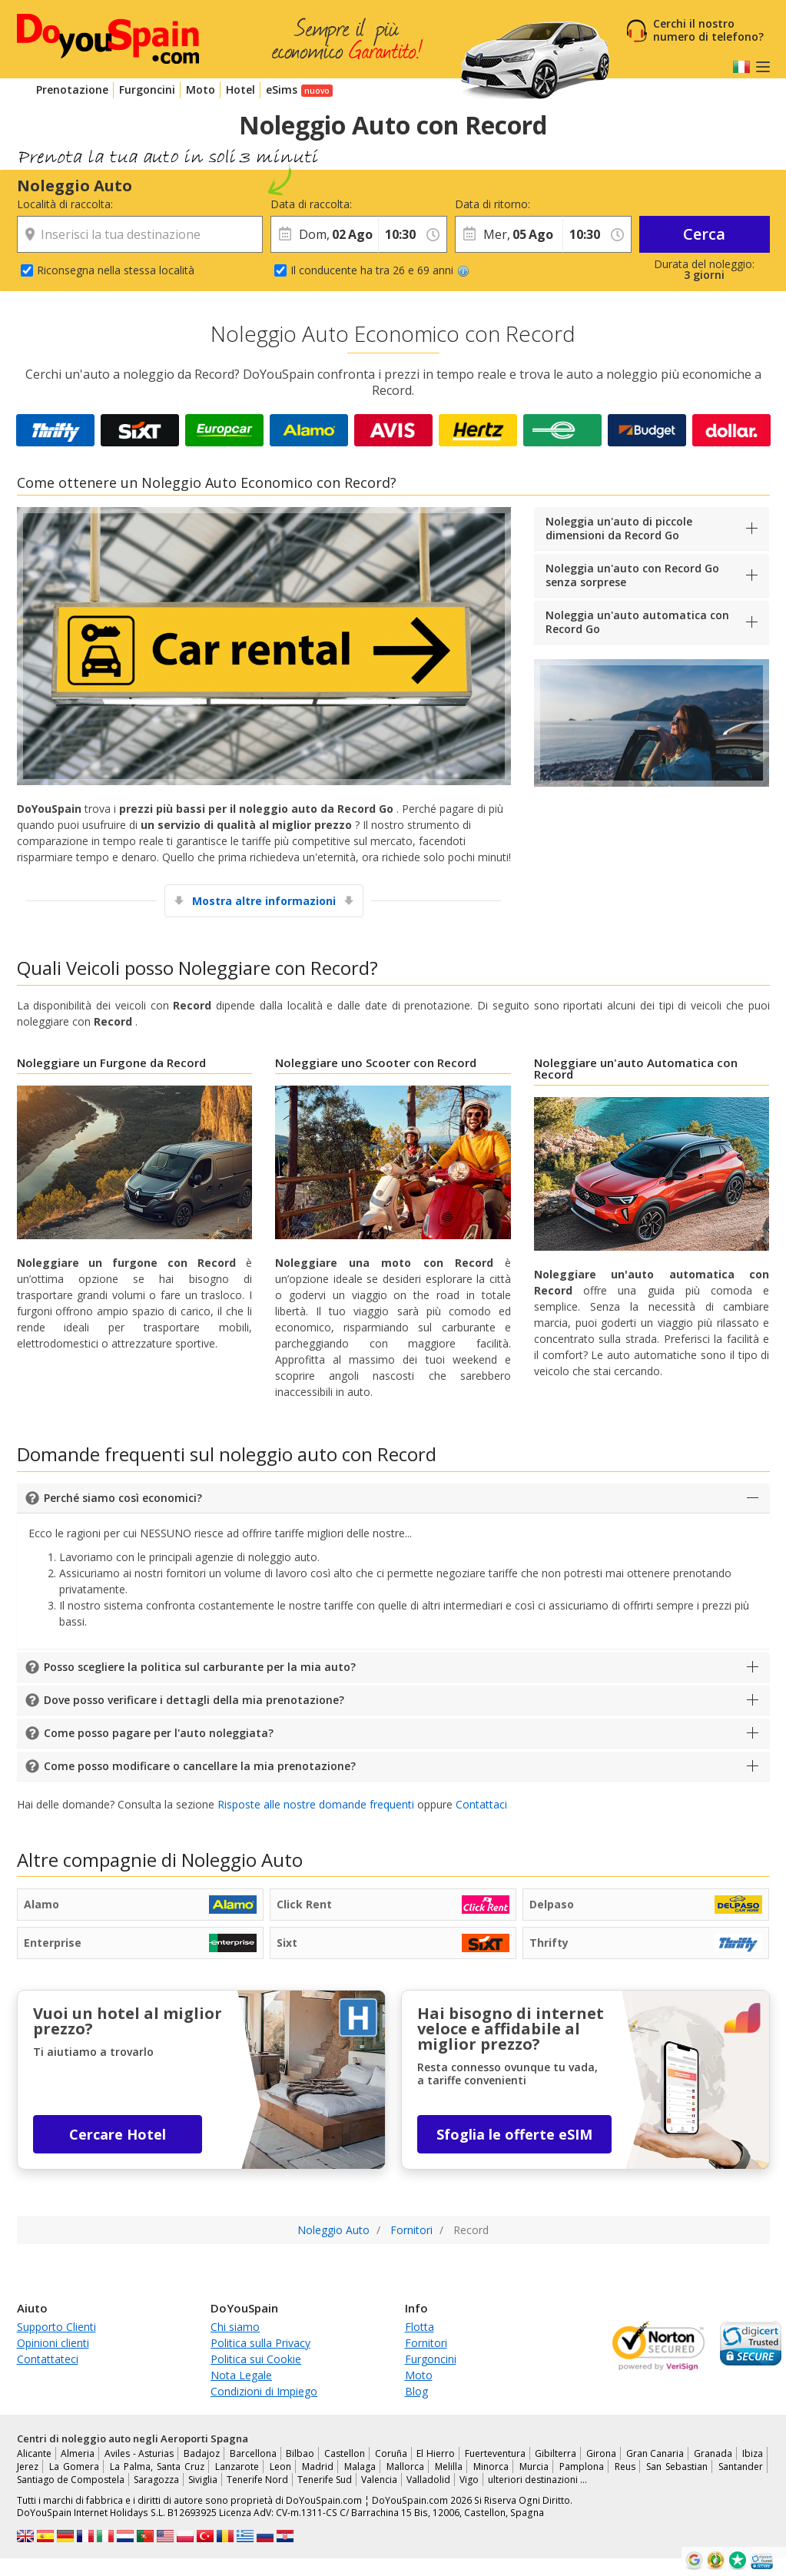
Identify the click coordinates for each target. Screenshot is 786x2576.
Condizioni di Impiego (264, 2391)
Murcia (534, 2466)
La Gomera (74, 2466)
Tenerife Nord (257, 2479)
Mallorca (405, 2466)
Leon (280, 2466)
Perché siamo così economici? (123, 1497)
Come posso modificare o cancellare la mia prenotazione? (200, 1766)
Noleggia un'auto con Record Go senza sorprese (632, 575)
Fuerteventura (495, 2453)
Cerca (704, 234)
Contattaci (481, 1804)
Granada (713, 2453)
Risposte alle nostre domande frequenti (315, 1804)
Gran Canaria (655, 2453)
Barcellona (253, 2453)
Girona (601, 2453)
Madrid (317, 2466)
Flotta (419, 2326)
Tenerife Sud (324, 2479)
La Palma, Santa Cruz (157, 2466)
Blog (416, 2391)
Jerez (27, 2466)
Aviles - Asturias (139, 2453)
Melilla (449, 2466)
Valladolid (428, 2479)
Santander (740, 2466)
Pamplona (581, 2466)
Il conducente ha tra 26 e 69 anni (379, 270)
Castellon (344, 2453)
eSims (281, 89)
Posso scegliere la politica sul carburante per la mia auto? (200, 1666)
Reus (625, 2466)
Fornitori (426, 2343)
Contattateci (47, 2359)
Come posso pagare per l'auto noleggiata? (159, 1733)
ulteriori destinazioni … (537, 2479)
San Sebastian (677, 2466)
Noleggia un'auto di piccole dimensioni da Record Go (619, 528)
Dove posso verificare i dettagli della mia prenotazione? (194, 1699)
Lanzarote (237, 2466)
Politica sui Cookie (256, 2359)
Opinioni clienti (53, 2343)
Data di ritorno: (492, 204)
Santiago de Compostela (70, 2479)
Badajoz (202, 2453)
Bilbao (300, 2453)
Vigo (469, 2479)
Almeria (78, 2453)
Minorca (491, 2466)
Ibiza (752, 2453)
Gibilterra (555, 2453)
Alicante (34, 2453)
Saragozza (156, 2479)
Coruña (391, 2453)
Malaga (360, 2466)
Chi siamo (235, 2326)
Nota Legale (241, 2375)
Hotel (240, 89)
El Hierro (435, 2453)
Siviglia (202, 2479)
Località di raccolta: (65, 204)
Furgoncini (147, 89)
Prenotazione (72, 89)
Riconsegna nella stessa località (115, 270)
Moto (200, 89)
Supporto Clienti (56, 2326)
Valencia (379, 2479)
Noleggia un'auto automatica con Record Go (637, 622)
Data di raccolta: (311, 204)
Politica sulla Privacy (260, 2343)
